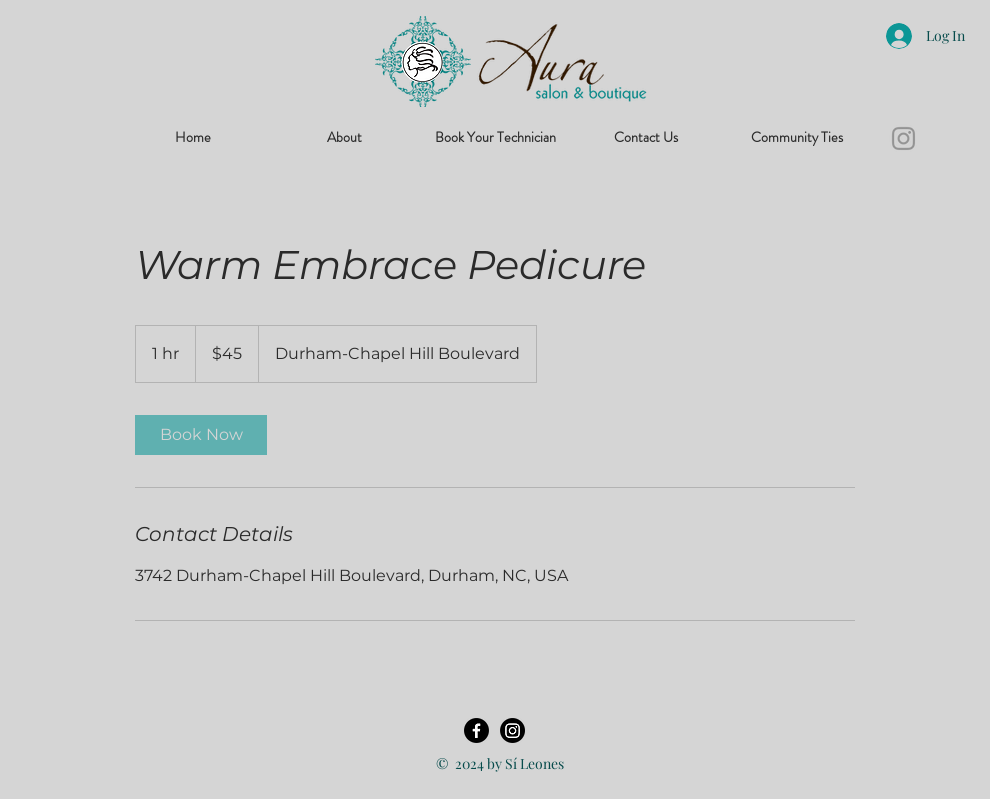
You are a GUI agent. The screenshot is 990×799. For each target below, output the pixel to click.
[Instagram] (903, 138)
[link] (201, 435)
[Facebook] (476, 730)
